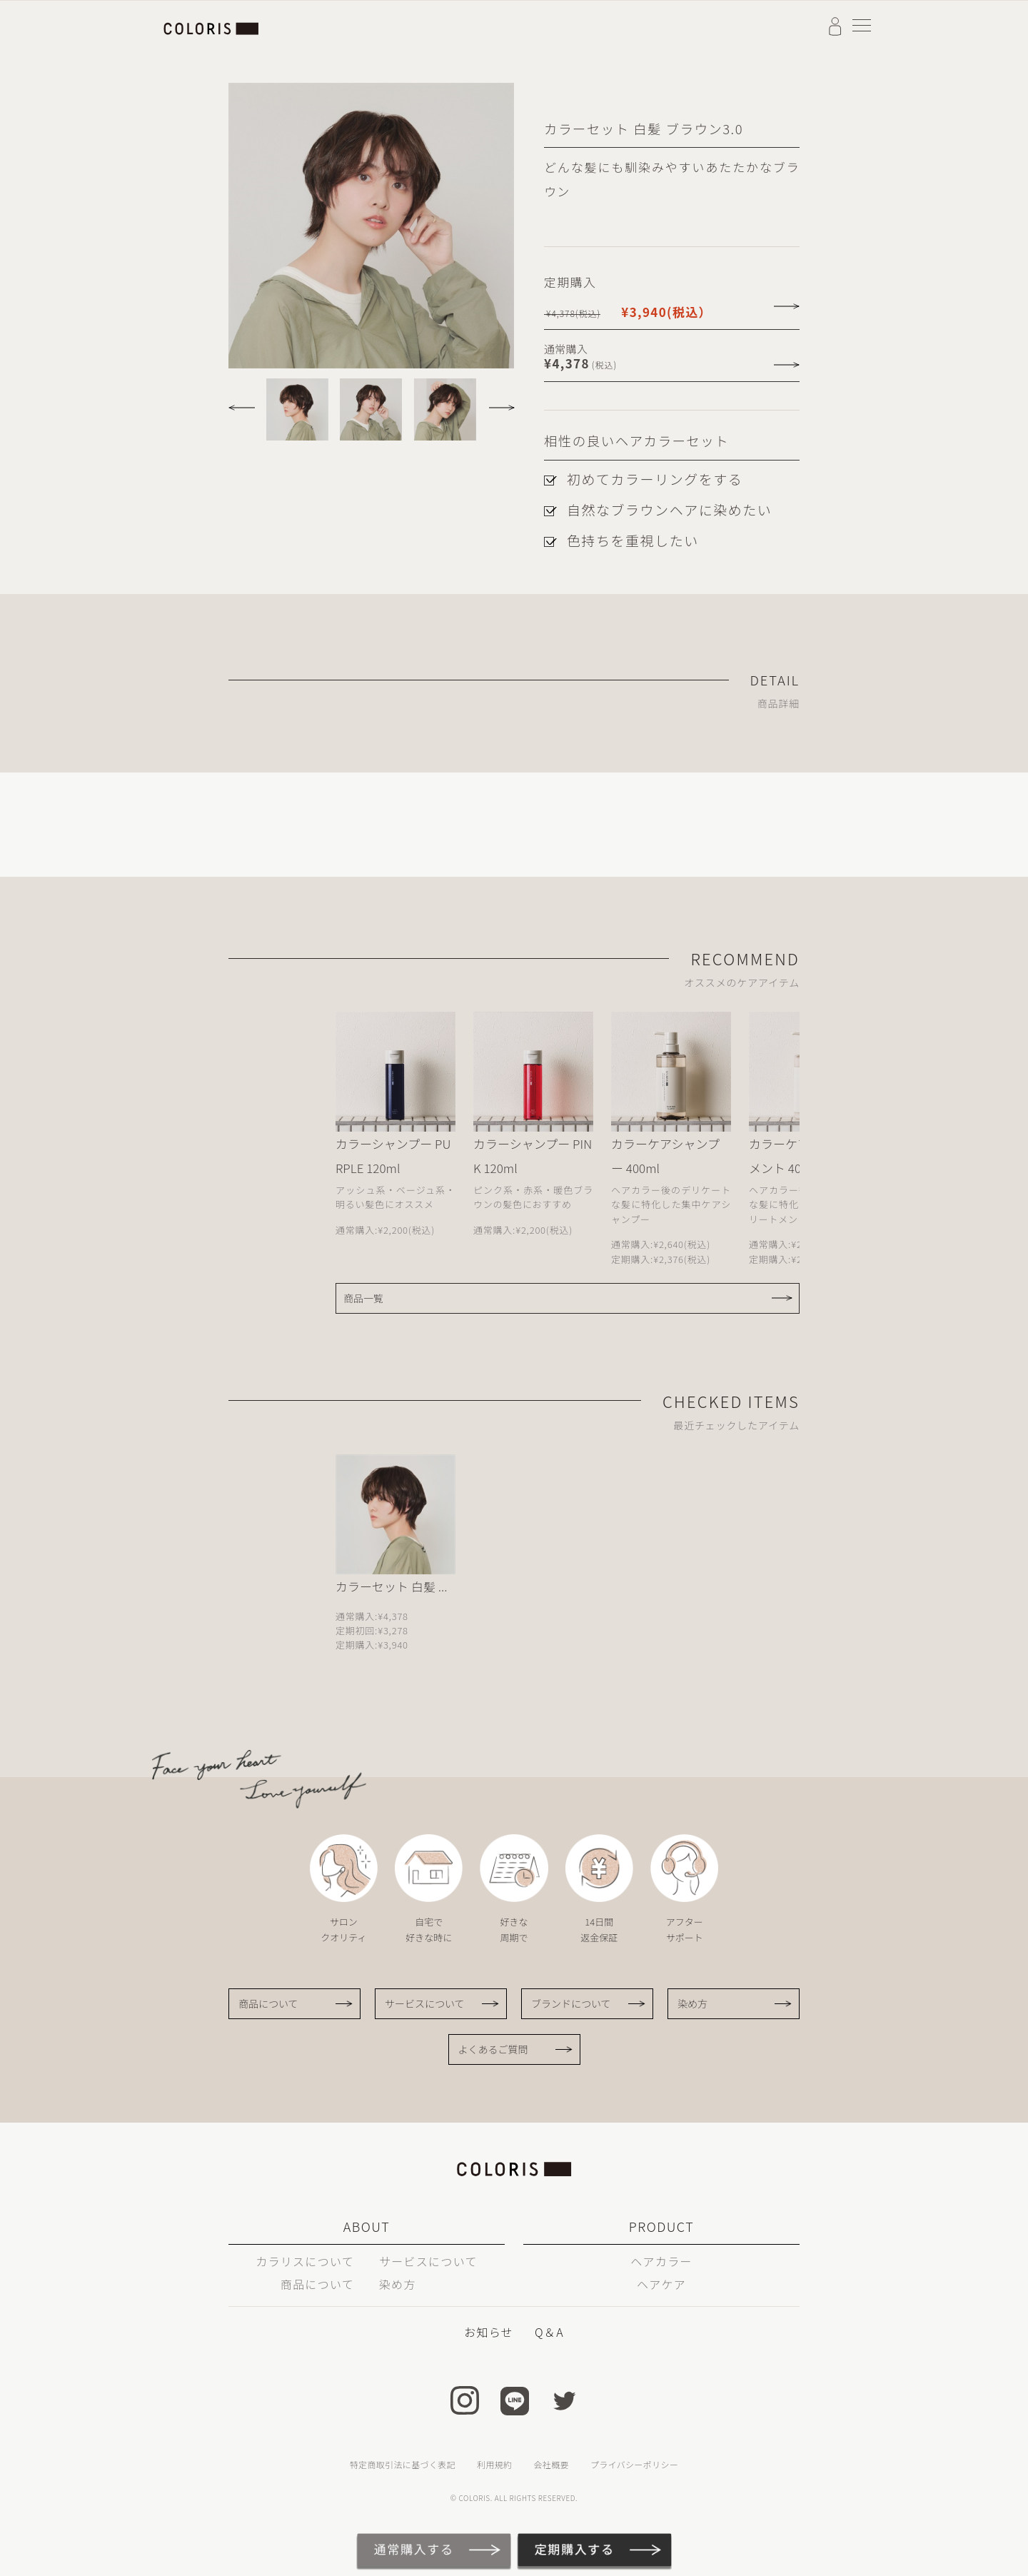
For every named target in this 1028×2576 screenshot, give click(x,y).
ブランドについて (571, 2003)
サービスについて (425, 2003)
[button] (245, 402)
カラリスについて (305, 2261)
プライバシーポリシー (634, 2464)
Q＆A (549, 2331)
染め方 (692, 2003)
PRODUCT (661, 2226)
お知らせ (488, 2331)
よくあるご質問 (493, 2049)
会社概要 (550, 2464)
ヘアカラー (661, 2261)
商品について (268, 2003)
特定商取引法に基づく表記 (402, 2464)
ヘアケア (661, 2284)
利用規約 (494, 2464)
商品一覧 (363, 1298)
